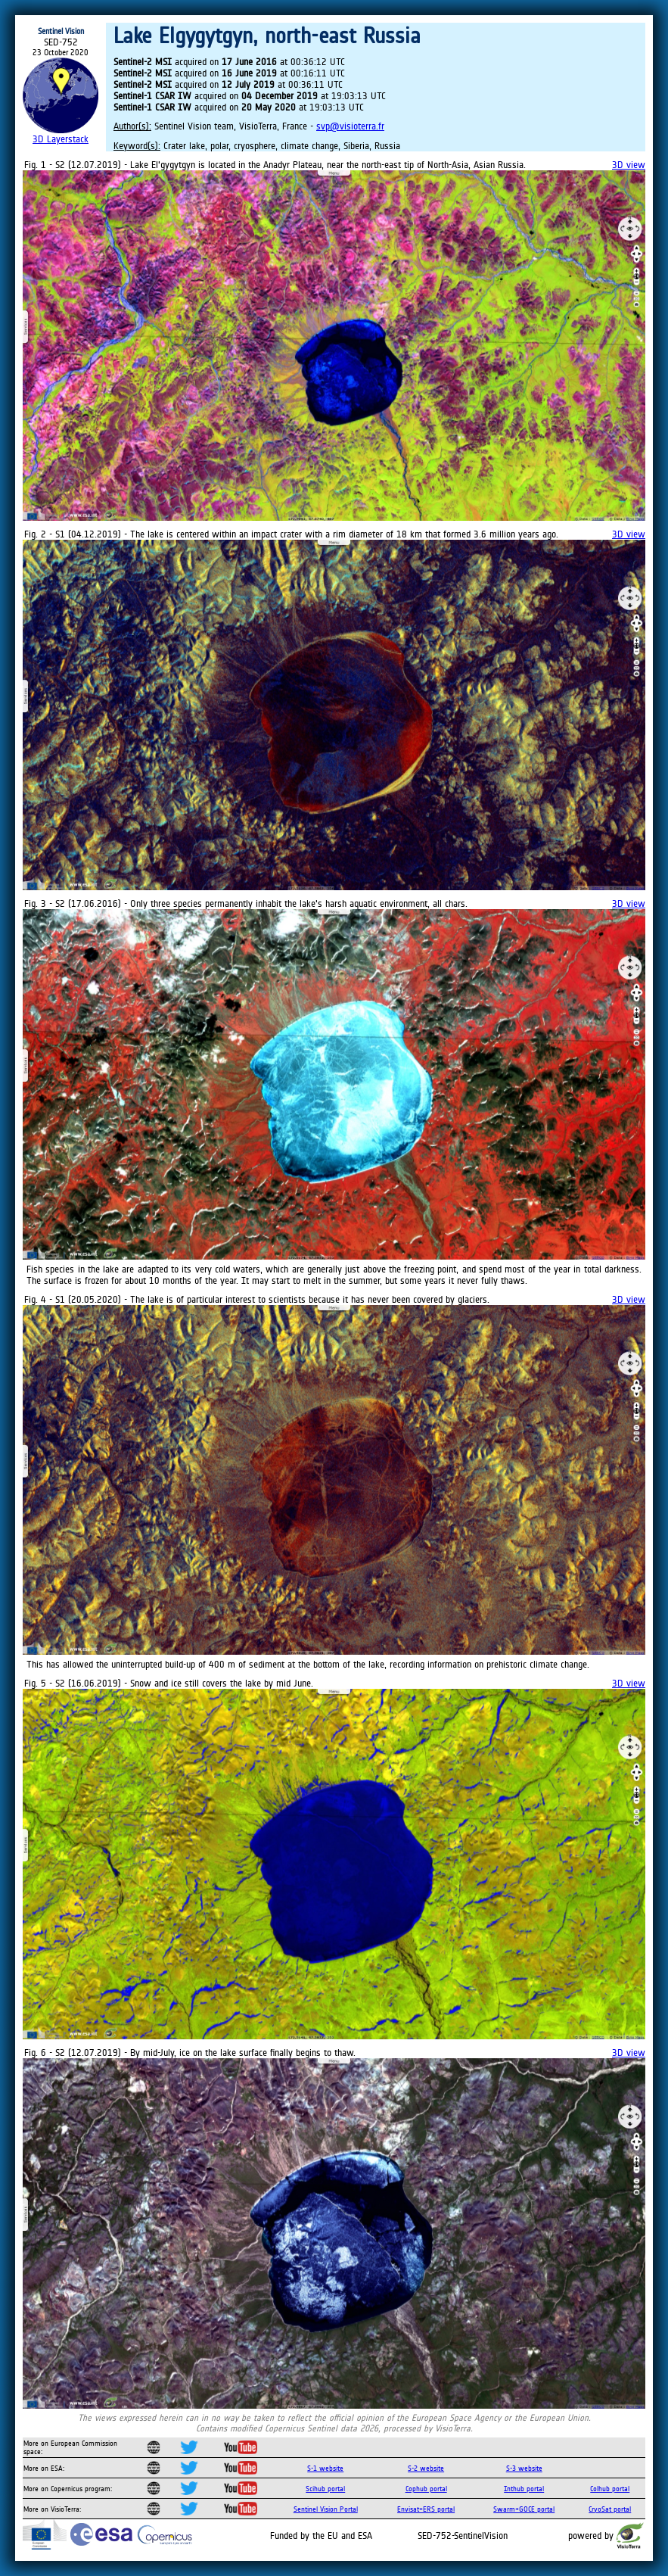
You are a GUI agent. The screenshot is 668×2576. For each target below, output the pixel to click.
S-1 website (325, 2468)
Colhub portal (609, 2488)
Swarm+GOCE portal (524, 2509)
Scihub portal (325, 2488)
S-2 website (426, 2468)
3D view (628, 164)
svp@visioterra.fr (350, 126)
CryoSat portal (610, 2509)
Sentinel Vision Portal (326, 2509)
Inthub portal (524, 2488)
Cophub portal (426, 2488)
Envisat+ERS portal (426, 2509)
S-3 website (524, 2468)
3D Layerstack (61, 139)
